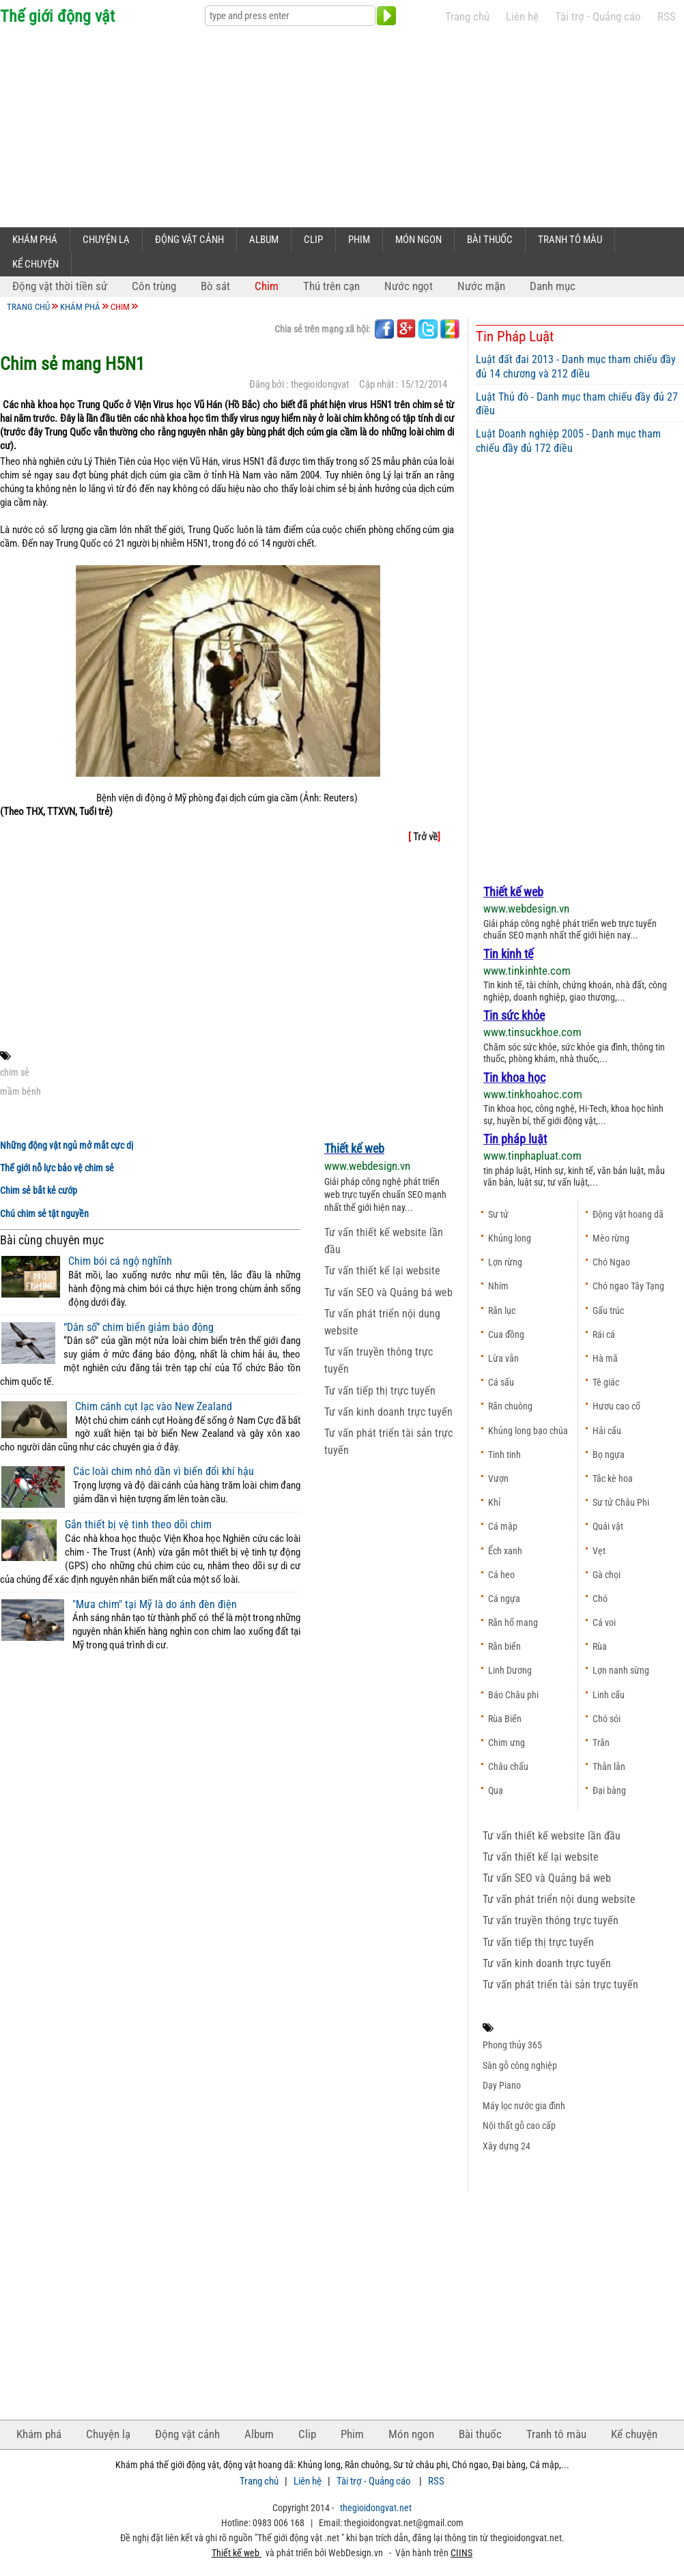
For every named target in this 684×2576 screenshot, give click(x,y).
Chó (600, 1598)
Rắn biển (504, 1646)
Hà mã (605, 1358)
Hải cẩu (607, 1430)
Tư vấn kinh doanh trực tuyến (388, 1411)
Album (264, 239)
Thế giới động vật (57, 16)
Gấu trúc (608, 1310)
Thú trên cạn (331, 286)
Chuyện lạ (106, 239)
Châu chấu (508, 1766)
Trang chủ (467, 16)
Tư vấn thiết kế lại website (382, 1270)
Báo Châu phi (513, 1694)
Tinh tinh (504, 1454)
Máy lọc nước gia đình (524, 2105)
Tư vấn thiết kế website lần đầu (552, 1835)
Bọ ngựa (609, 1454)
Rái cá (604, 1334)
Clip (313, 239)
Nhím (498, 1285)
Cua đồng (506, 1334)
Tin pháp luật (515, 1139)
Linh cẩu (609, 1694)
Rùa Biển (505, 1718)
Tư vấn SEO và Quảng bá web (388, 1292)
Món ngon (418, 239)
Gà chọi (607, 1574)
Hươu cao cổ (616, 1406)
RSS (666, 16)
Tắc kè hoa (613, 1478)
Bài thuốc (490, 239)
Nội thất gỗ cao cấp (519, 2125)
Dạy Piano (502, 2085)
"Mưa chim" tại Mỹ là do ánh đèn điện (154, 1605)
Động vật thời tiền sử (59, 286)
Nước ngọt (408, 286)
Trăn (601, 1742)
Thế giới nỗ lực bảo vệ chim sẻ (57, 1168)
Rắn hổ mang (513, 1622)
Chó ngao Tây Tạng (628, 1285)
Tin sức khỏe (514, 1015)
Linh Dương (510, 1670)
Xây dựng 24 (506, 2146)
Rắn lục (501, 1310)
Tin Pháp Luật (515, 336)
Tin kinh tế (508, 954)
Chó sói (607, 1718)
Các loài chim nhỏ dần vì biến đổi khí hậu (163, 1471)
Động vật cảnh (189, 239)
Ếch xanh (505, 1550)
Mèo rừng (611, 1238)
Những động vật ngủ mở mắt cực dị (66, 1145)
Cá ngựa (504, 1598)
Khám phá (34, 239)
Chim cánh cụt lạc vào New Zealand (153, 1407)
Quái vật (608, 1526)
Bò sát (215, 286)
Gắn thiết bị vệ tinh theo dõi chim (138, 1525)
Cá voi (604, 1622)
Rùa (600, 1646)
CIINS (461, 2552)
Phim (359, 239)
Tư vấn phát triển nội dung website (559, 1899)
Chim (267, 286)
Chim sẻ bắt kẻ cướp (38, 1191)
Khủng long (509, 1238)
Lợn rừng (505, 1262)
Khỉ (494, 1502)
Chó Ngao (611, 1262)
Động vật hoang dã (628, 1214)
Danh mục (552, 286)
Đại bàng (609, 1790)
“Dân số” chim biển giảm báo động (138, 1327)
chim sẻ (14, 1072)
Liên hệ (522, 16)
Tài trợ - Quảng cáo (598, 16)
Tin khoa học (514, 1077)
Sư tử (498, 1214)
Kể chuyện (35, 264)
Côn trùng (154, 286)
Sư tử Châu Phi (621, 1502)
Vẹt (599, 1550)
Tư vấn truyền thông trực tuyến (550, 1920)
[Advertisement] (221, 124)
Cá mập (502, 1526)
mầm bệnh (20, 1091)
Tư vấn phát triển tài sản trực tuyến (560, 1984)
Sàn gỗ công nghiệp (520, 2065)
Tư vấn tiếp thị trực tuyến (380, 1390)
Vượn (498, 1478)
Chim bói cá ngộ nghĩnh (120, 1261)
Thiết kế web (354, 1148)
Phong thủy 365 (512, 2045)
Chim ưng (506, 1742)
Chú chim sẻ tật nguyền (44, 1214)
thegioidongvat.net (376, 2507)
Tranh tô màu (570, 239)
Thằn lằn (609, 1766)
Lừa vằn (503, 1358)
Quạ (495, 1790)
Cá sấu (501, 1382)
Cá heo (501, 1574)
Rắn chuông (510, 1406)
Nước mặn (481, 286)
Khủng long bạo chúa (528, 1430)
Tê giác (606, 1382)
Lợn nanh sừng (621, 1670)
